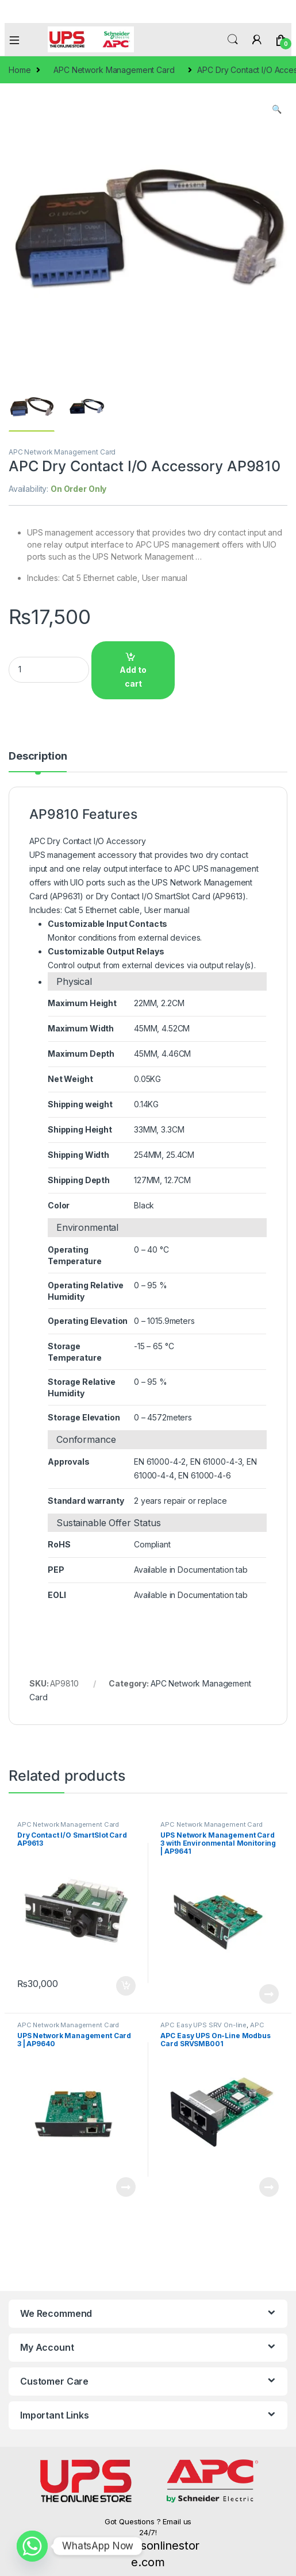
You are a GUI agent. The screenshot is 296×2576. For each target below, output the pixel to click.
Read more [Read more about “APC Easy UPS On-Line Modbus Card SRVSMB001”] (269, 2187)
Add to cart (133, 676)
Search (232, 39)
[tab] (38, 761)
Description (38, 756)
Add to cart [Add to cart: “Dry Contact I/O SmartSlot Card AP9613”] (126, 1986)
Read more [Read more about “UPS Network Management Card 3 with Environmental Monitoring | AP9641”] (269, 1994)
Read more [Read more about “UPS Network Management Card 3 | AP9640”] (126, 2187)
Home (19, 70)
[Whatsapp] (32, 2546)
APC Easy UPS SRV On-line (203, 2025)
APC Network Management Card (113, 70)
